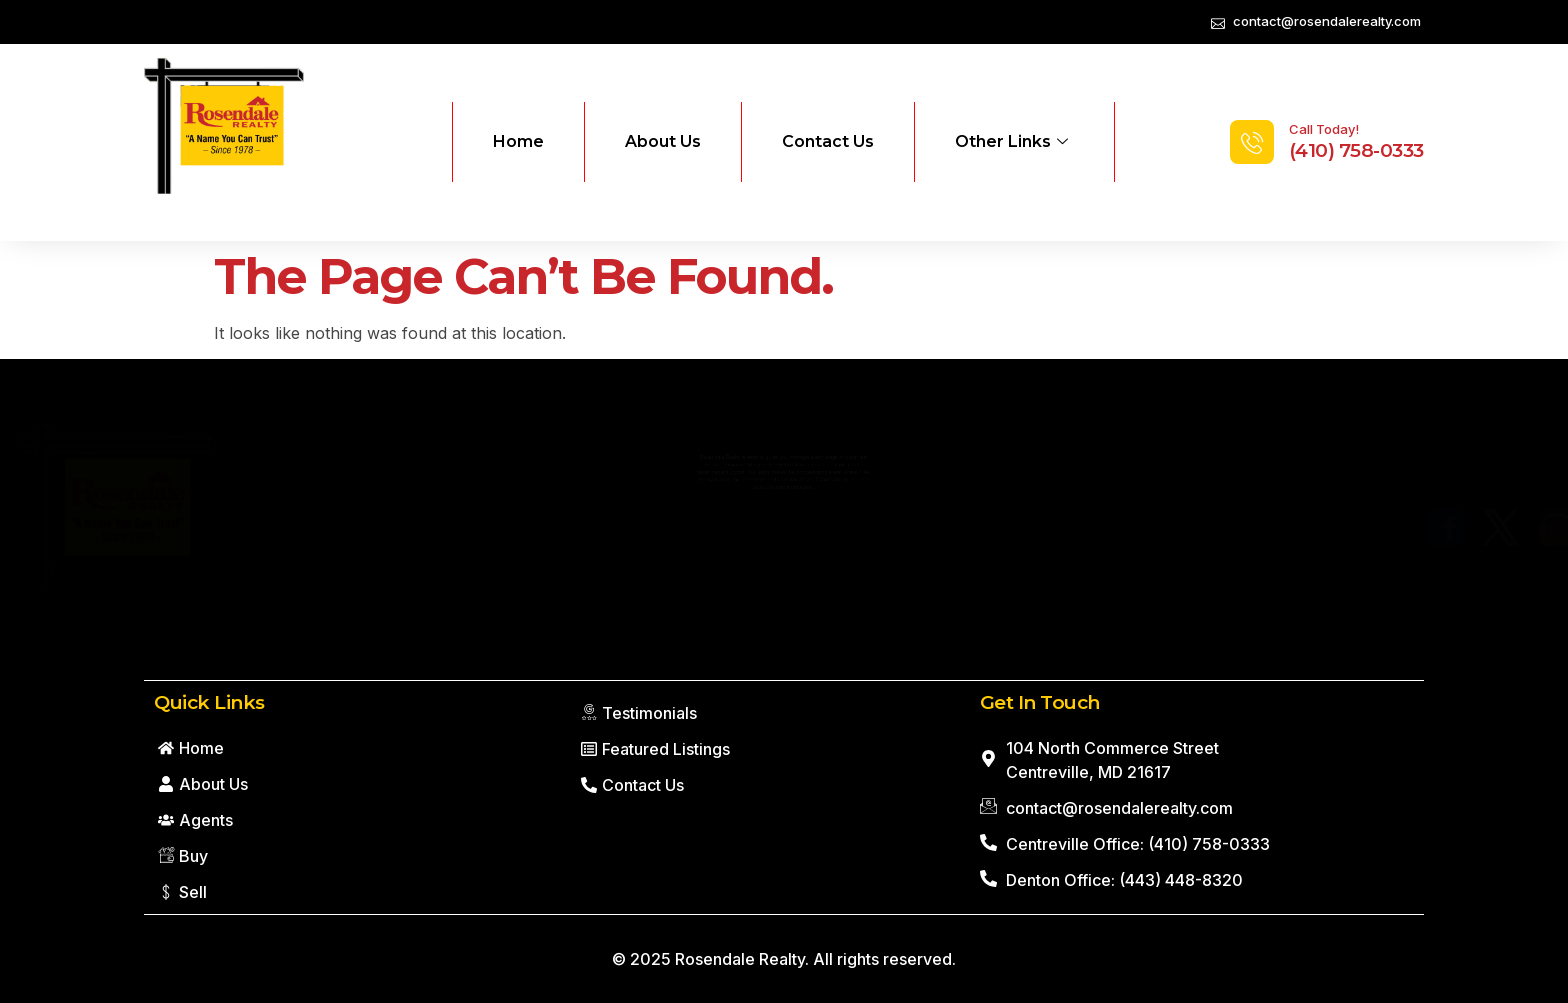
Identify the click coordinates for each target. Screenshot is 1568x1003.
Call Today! (1324, 129)
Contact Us (828, 141)
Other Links (1011, 142)
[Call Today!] (1252, 142)
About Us (663, 141)
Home (518, 141)
